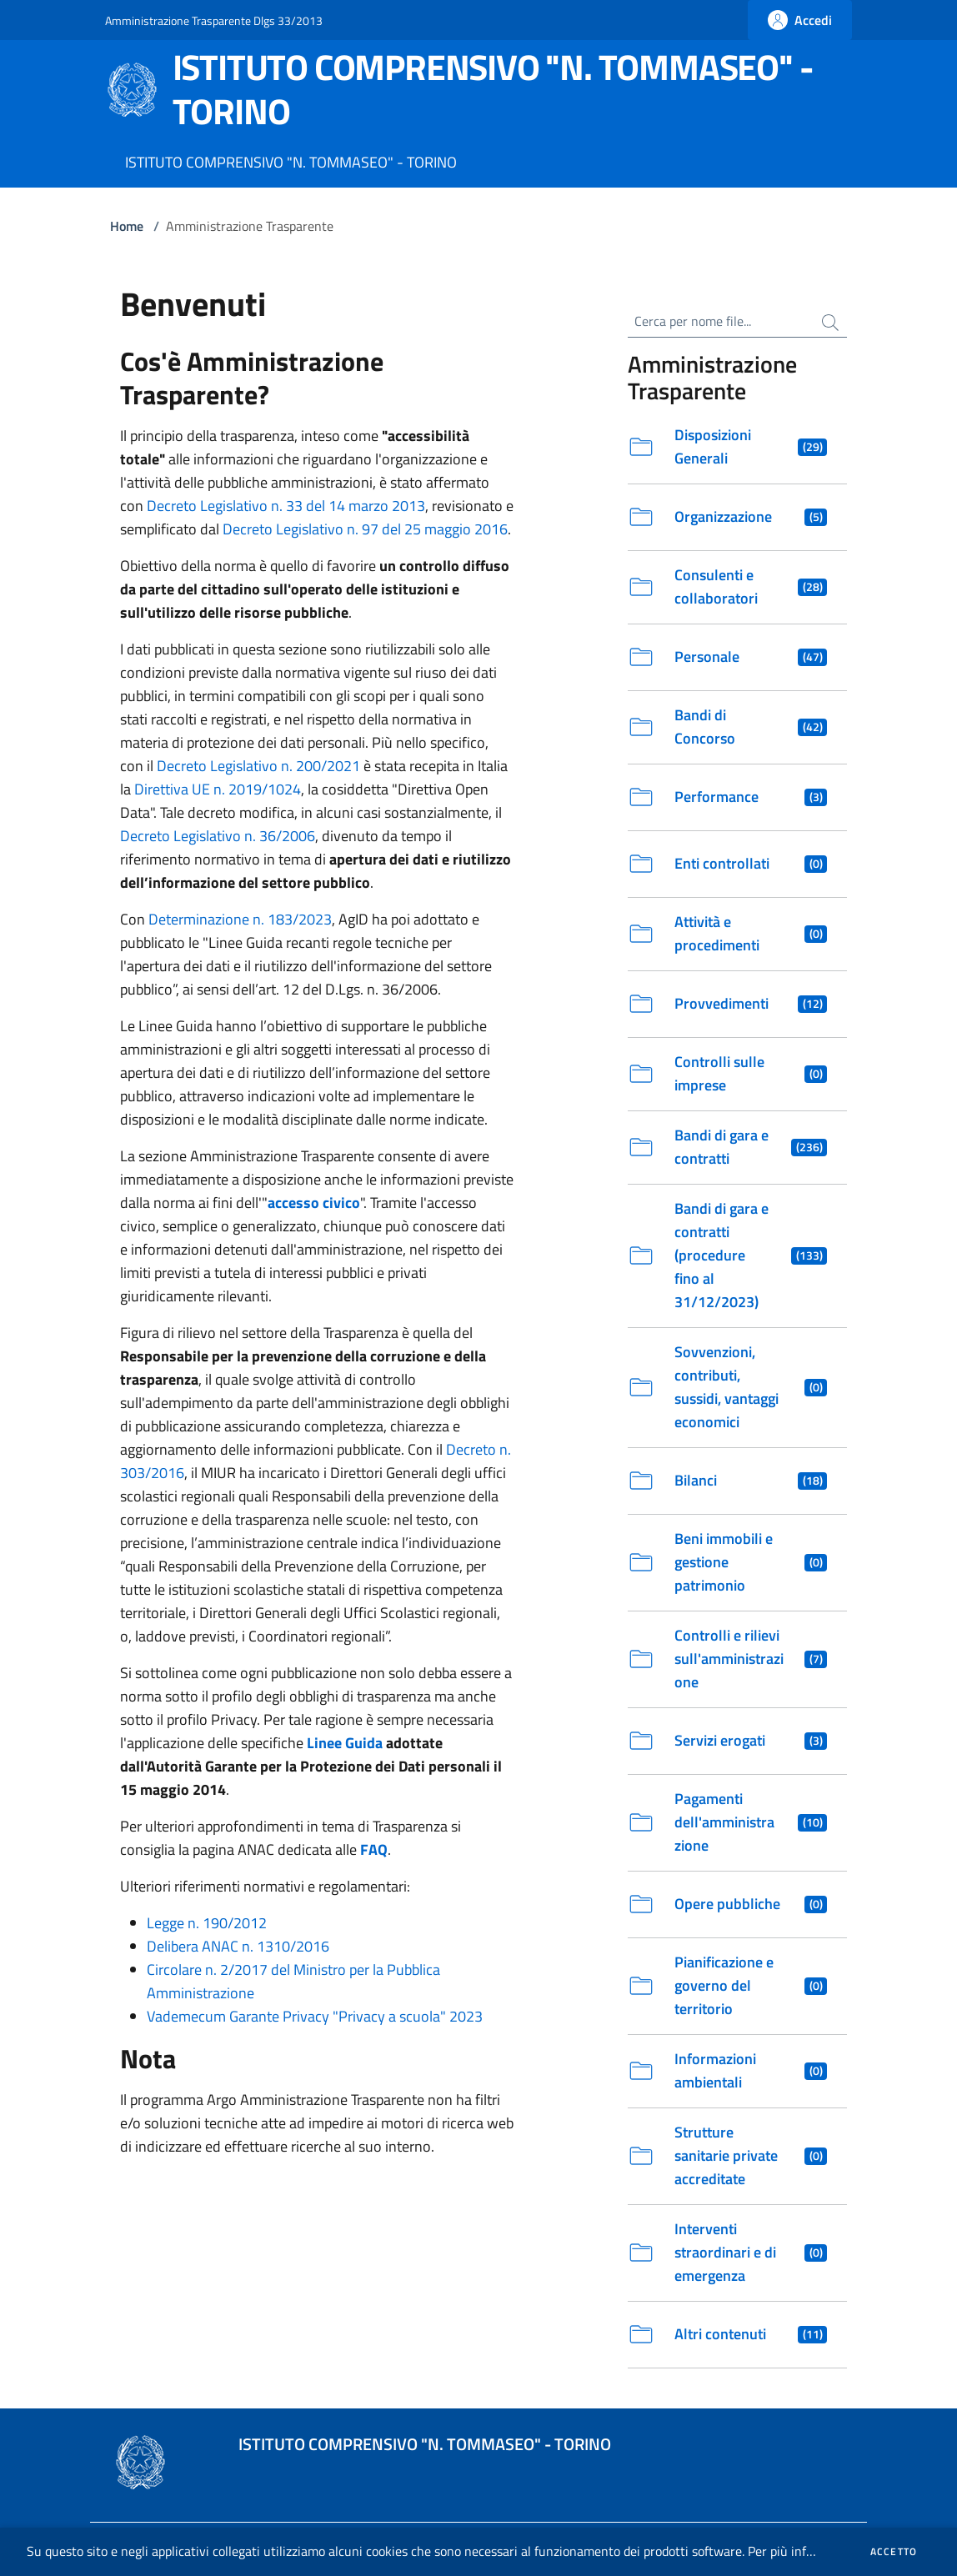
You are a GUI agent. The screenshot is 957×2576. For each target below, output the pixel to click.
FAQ (374, 1849)
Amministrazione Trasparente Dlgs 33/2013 (214, 20)
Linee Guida (345, 1743)
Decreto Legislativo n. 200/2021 (258, 765)
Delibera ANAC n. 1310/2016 (238, 1946)
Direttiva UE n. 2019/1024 (217, 789)
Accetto (893, 2552)
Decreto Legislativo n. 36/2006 (217, 835)
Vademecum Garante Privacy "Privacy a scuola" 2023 (315, 2016)
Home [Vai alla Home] (126, 226)
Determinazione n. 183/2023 (240, 919)
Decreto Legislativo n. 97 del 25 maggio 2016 (365, 529)
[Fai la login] (800, 20)
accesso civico (314, 1202)
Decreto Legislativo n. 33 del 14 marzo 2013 (286, 505)
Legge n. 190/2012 (207, 1923)
